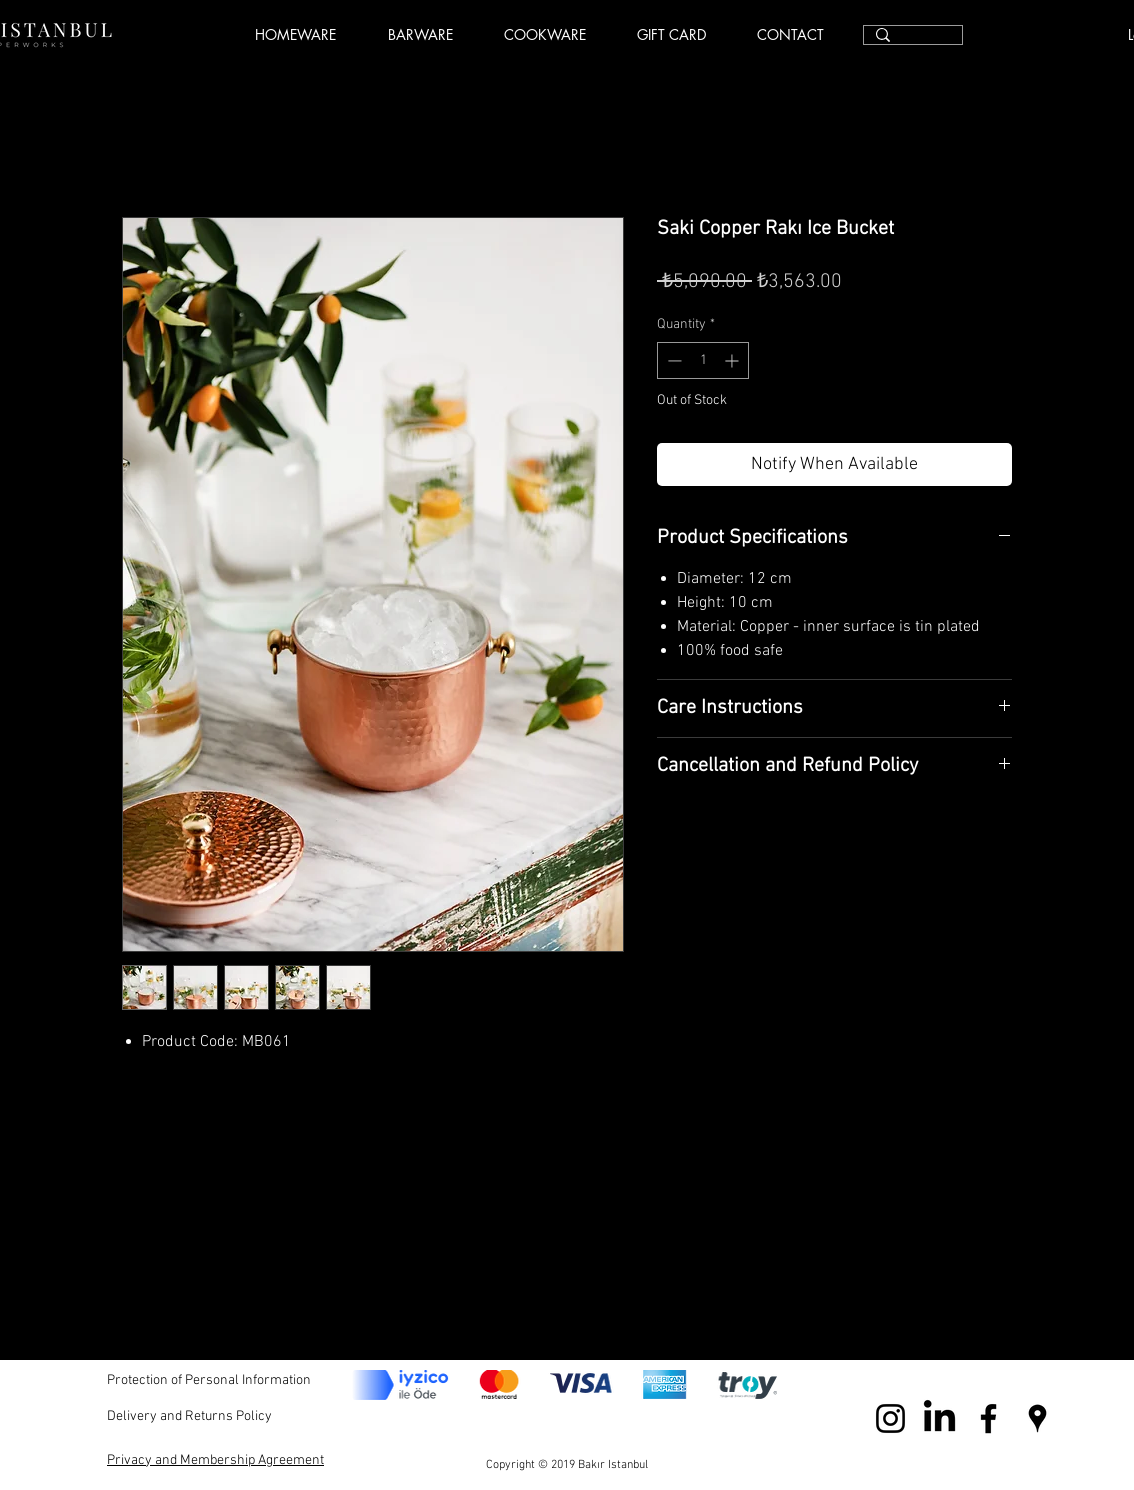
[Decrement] (672, 360)
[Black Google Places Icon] (1037, 1418)
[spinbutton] (703, 360)
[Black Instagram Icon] (890, 1418)
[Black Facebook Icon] (988, 1418)
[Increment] (733, 360)
